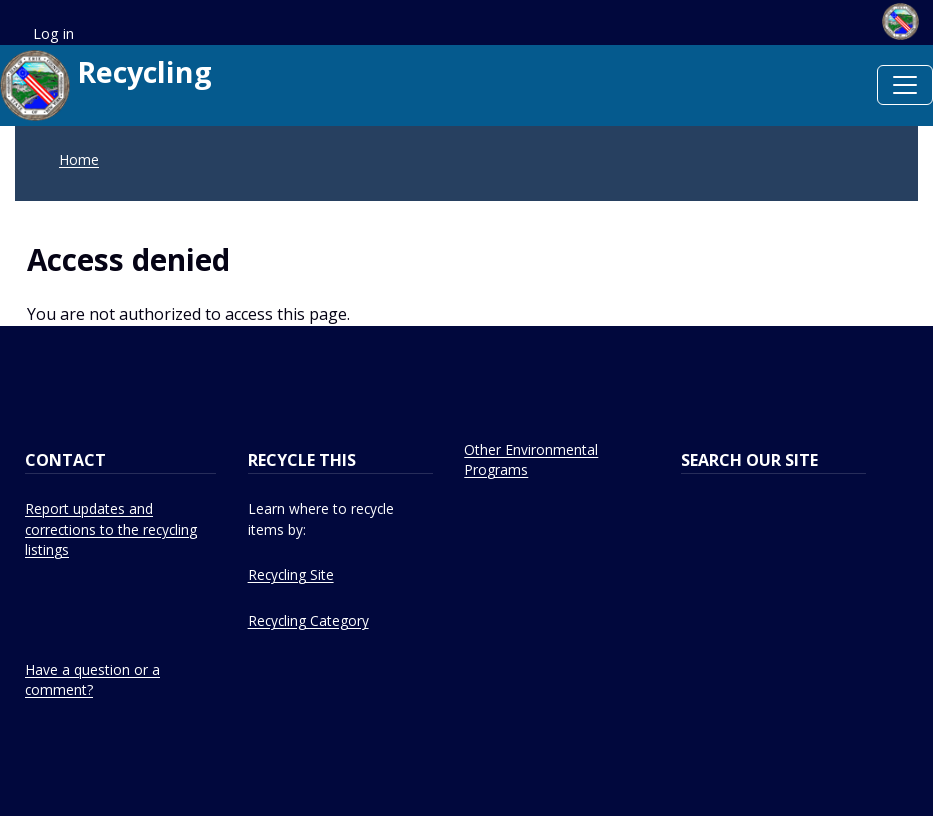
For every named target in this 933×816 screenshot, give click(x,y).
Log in (53, 33)
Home (79, 159)
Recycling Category (308, 620)
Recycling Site (291, 574)
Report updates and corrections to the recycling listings (111, 529)
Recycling (106, 85)
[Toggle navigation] (905, 85)
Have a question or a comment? (92, 680)
